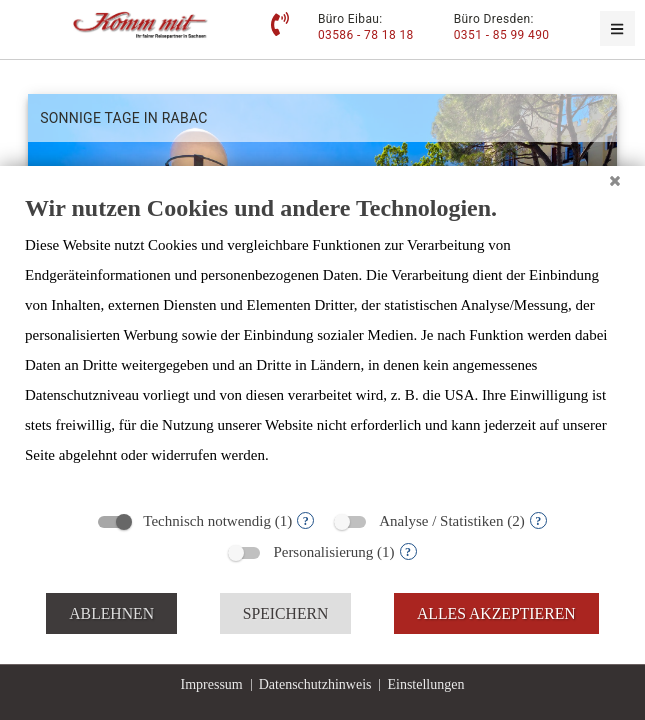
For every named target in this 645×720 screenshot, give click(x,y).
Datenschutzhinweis (315, 684)
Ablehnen (111, 613)
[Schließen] (615, 181)
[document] (322, 346)
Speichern (286, 613)
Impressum (212, 684)
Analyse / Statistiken (441, 521)
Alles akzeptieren (496, 613)
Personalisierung (323, 552)
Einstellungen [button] (425, 684)
